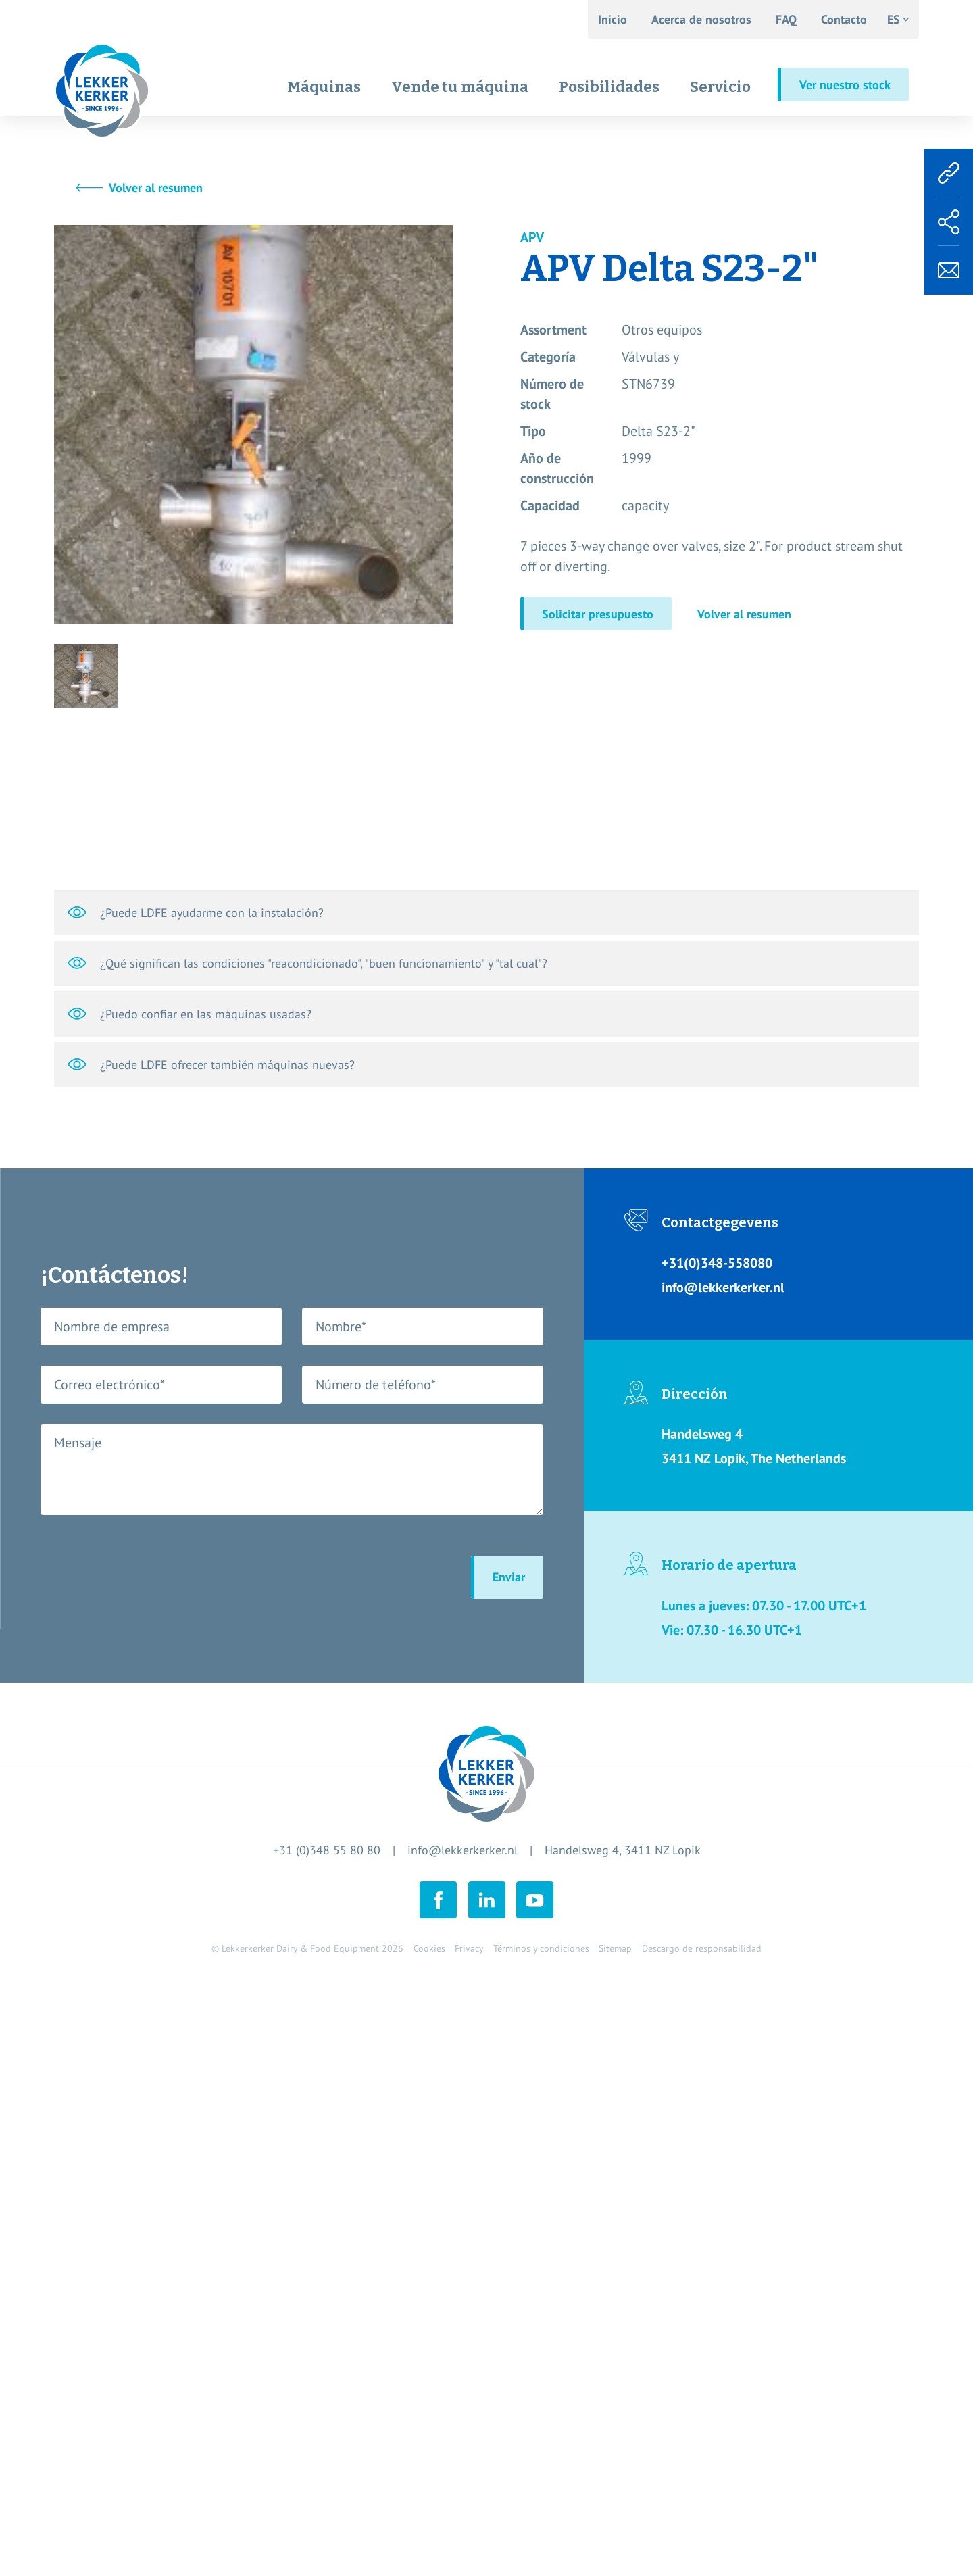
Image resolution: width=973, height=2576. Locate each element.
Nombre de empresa (112, 1326)
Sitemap (615, 1947)
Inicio (612, 19)
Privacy (469, 1947)
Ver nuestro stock (845, 85)
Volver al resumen (156, 187)
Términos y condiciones (541, 1947)
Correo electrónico (109, 1384)
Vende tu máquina (459, 87)
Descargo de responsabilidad (702, 1947)
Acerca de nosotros (701, 19)
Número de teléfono (376, 1384)
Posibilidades (609, 87)
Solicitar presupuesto (597, 614)
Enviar (509, 1577)
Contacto (844, 19)
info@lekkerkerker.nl (462, 1850)
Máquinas (324, 87)
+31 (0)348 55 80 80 (326, 1850)
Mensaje (77, 1443)
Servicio (720, 87)
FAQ (786, 19)
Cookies (429, 1947)
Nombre (341, 1326)
